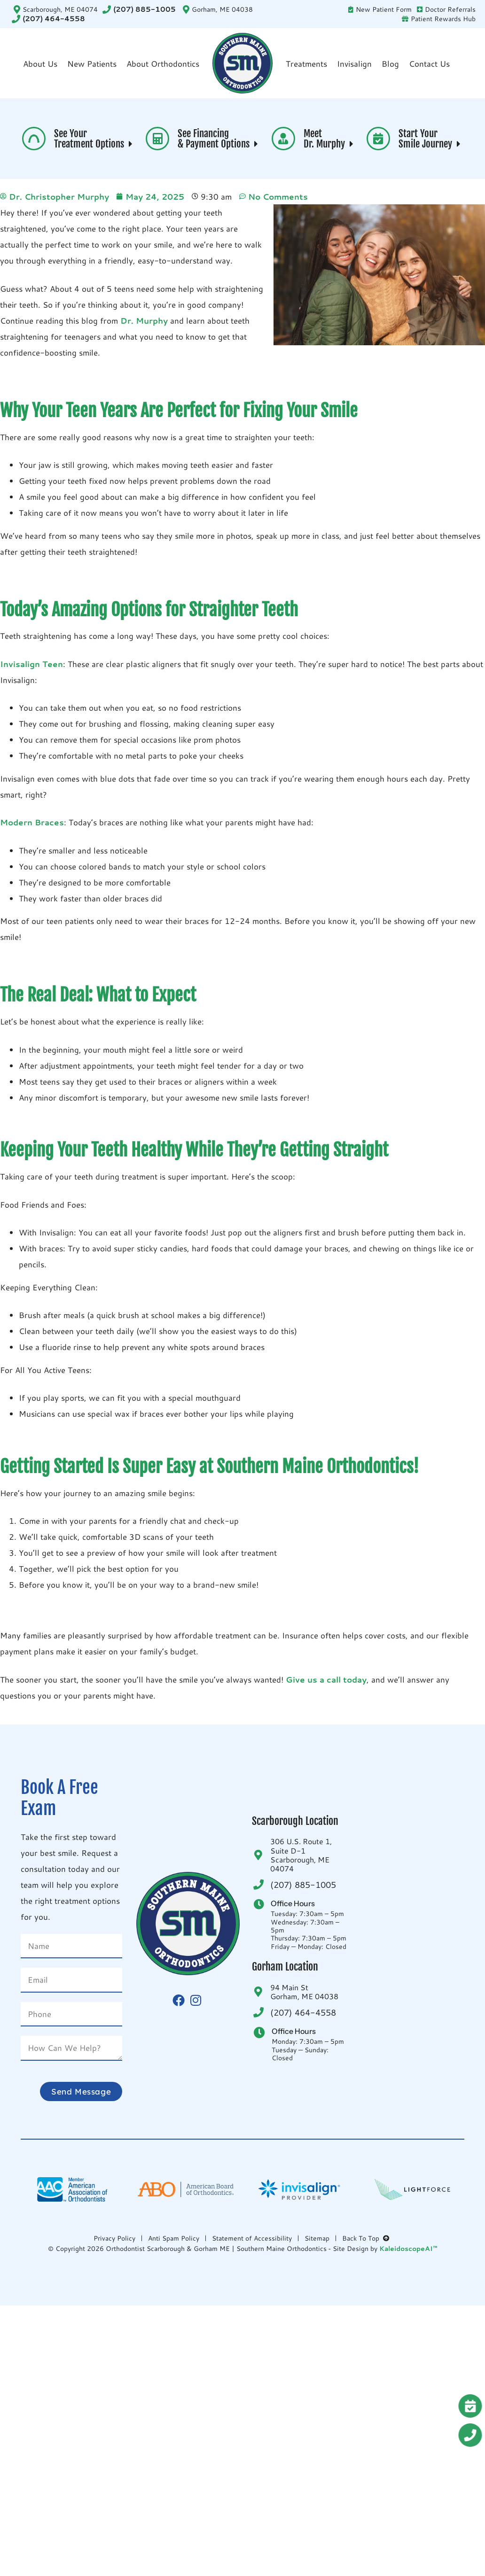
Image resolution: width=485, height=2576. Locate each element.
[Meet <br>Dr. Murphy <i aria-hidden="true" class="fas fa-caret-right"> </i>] (283, 138)
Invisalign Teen (31, 663)
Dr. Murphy (145, 320)
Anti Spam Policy (173, 2238)
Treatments (306, 63)
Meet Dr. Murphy (330, 138)
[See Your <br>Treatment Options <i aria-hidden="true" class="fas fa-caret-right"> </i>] (34, 138)
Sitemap (317, 2238)
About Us (40, 63)
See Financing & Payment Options (219, 138)
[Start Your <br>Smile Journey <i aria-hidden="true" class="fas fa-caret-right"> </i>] (378, 138)
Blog (390, 63)
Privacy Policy (114, 2238)
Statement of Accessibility (252, 2238)
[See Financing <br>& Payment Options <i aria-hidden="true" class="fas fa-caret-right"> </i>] (157, 138)
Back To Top (366, 2238)
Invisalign (354, 63)
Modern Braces (32, 822)
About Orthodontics (162, 63)
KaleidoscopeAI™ (408, 2249)
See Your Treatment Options (94, 138)
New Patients (92, 63)
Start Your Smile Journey (431, 138)
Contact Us (429, 63)
